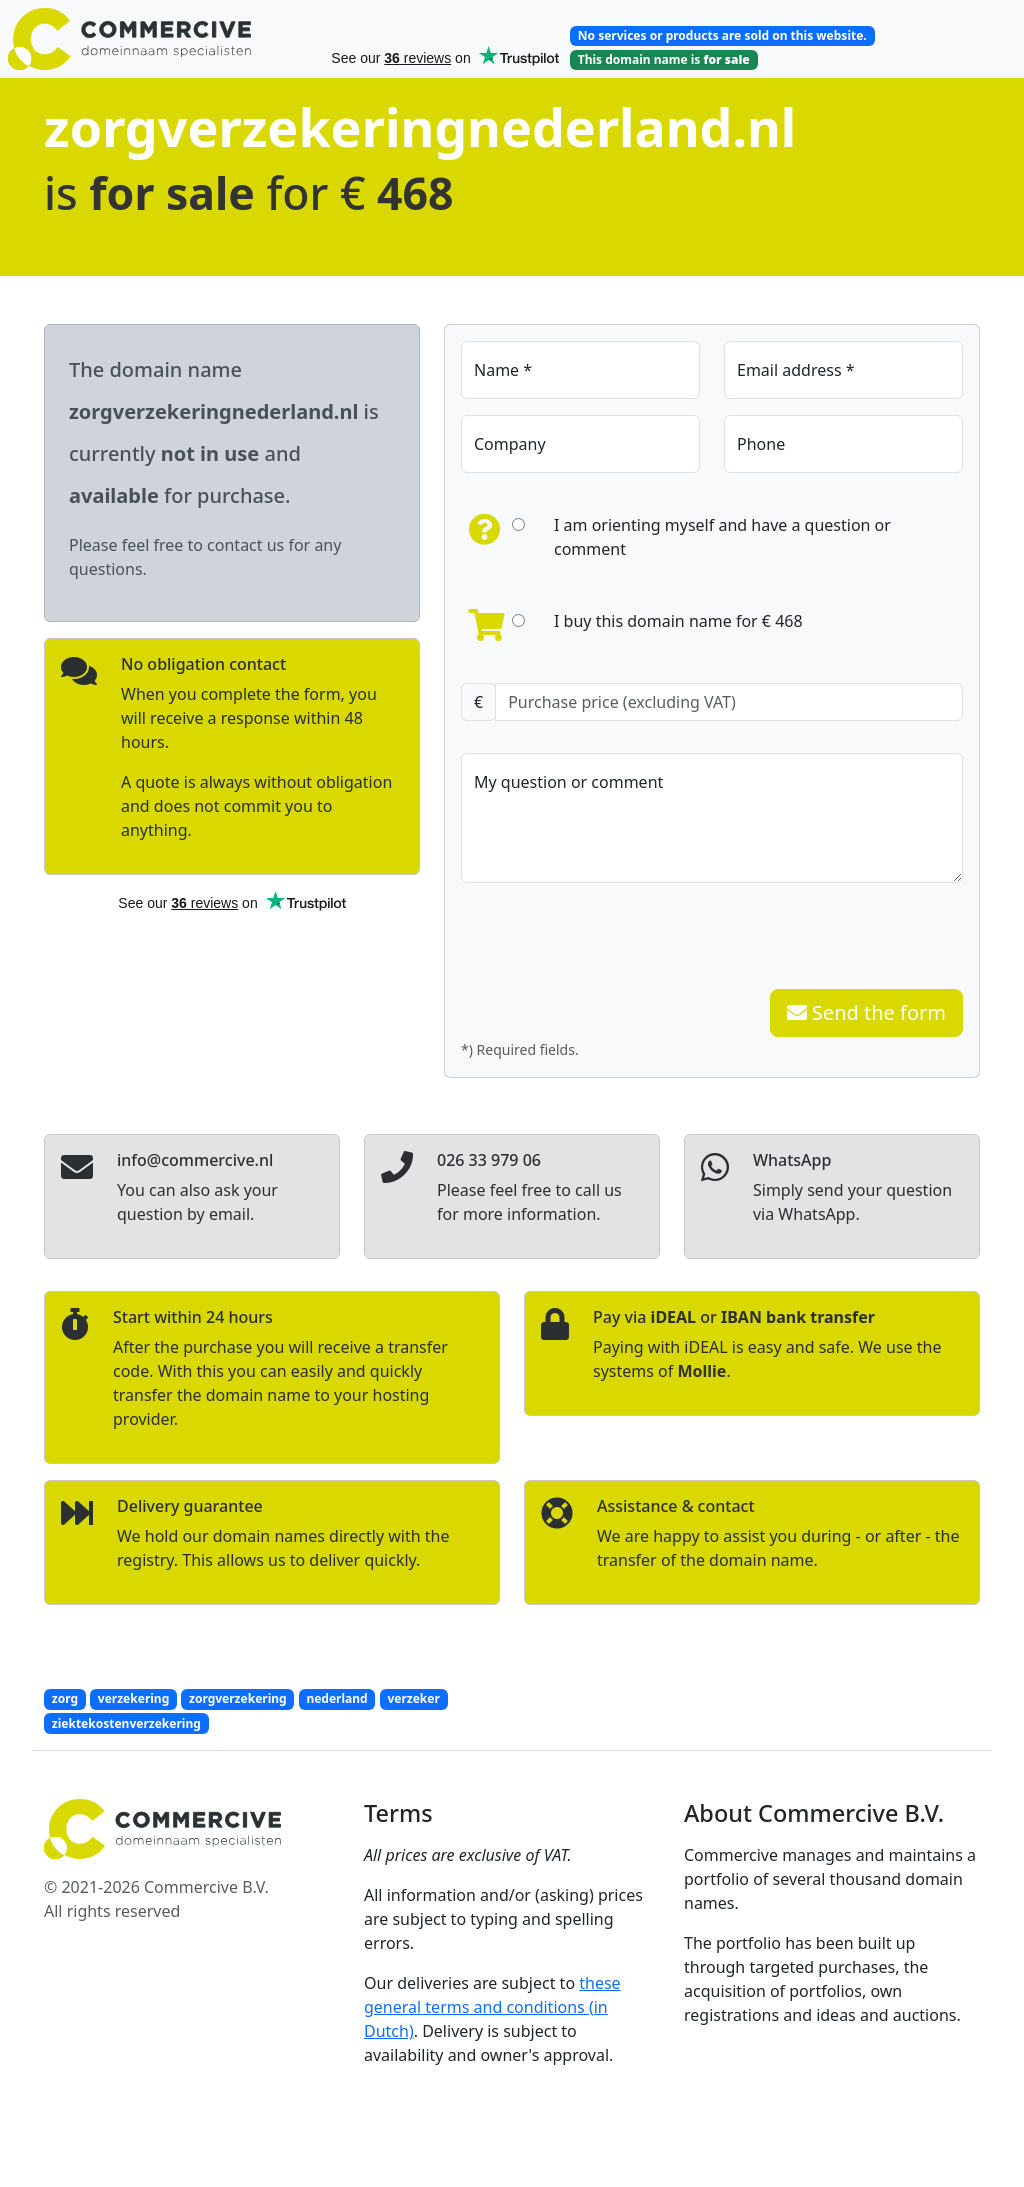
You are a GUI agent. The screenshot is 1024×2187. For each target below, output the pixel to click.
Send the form (866, 1012)
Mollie (701, 1371)
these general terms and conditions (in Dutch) (492, 2007)
